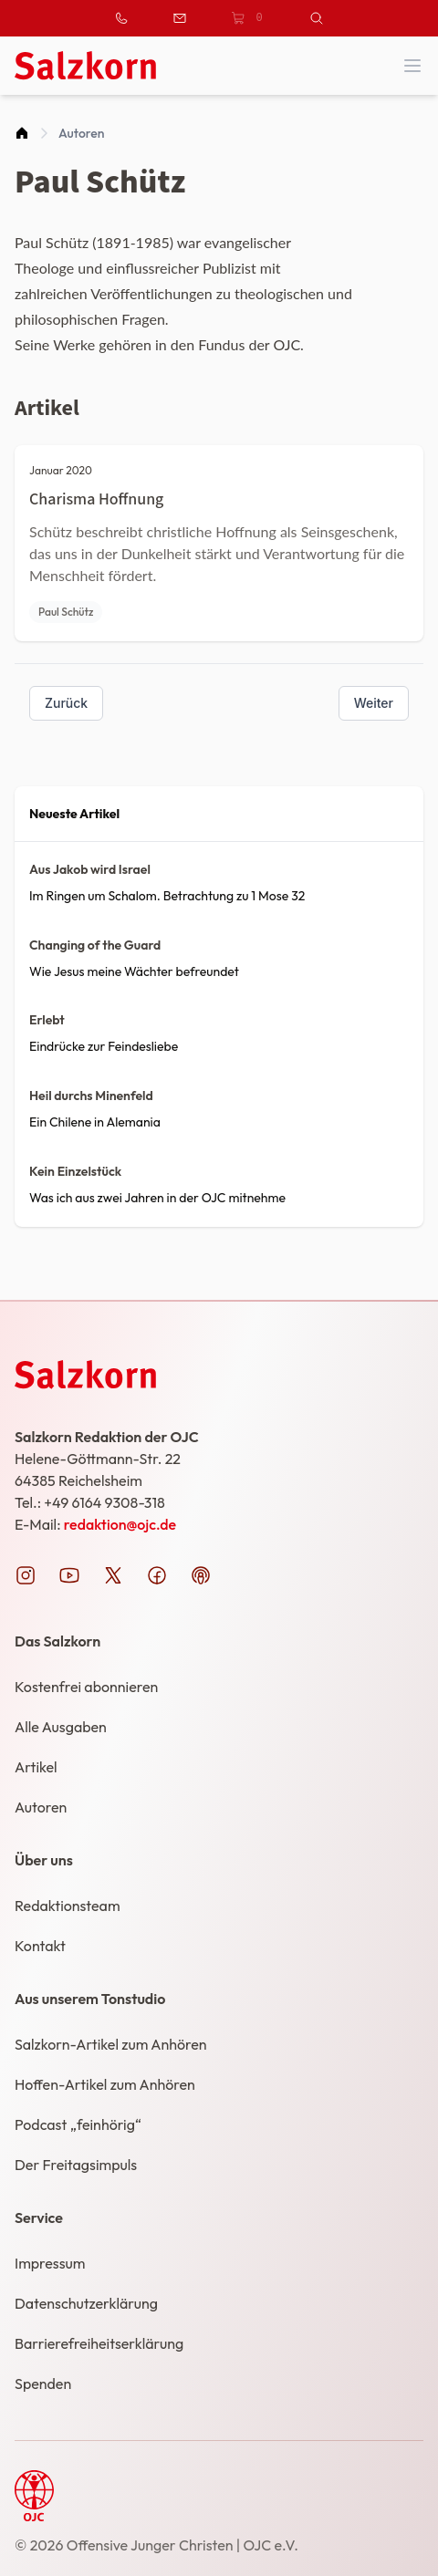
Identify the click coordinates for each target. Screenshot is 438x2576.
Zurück (66, 703)
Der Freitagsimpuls (76, 2164)
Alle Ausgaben (61, 1727)
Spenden (43, 2383)
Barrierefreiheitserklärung (99, 2343)
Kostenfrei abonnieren (86, 1687)
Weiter (373, 703)
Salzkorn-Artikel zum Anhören (111, 2044)
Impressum (50, 2263)
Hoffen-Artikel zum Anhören (105, 2084)
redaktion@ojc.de (120, 1524)
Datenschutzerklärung (86, 2303)
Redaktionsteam (67, 1905)
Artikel (36, 1767)
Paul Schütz (65, 611)
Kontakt (40, 1946)
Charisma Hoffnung (96, 499)
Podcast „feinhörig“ (78, 2124)
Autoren (81, 133)
